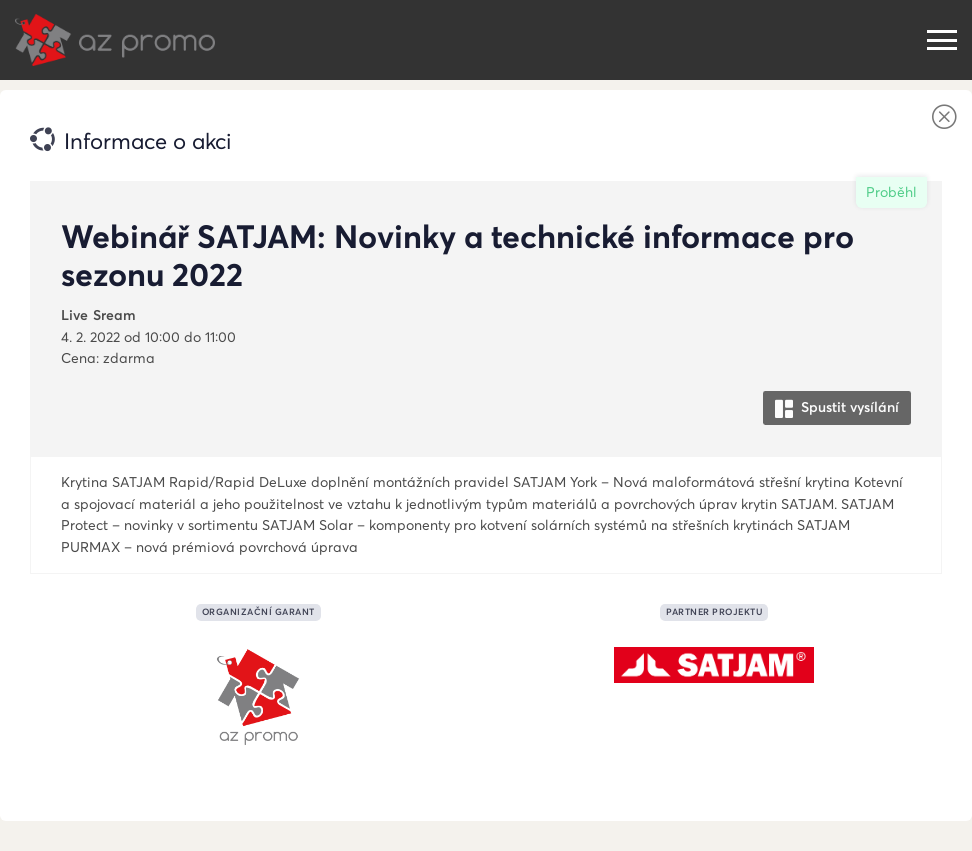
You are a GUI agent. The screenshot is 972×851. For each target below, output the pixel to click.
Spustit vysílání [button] (837, 408)
